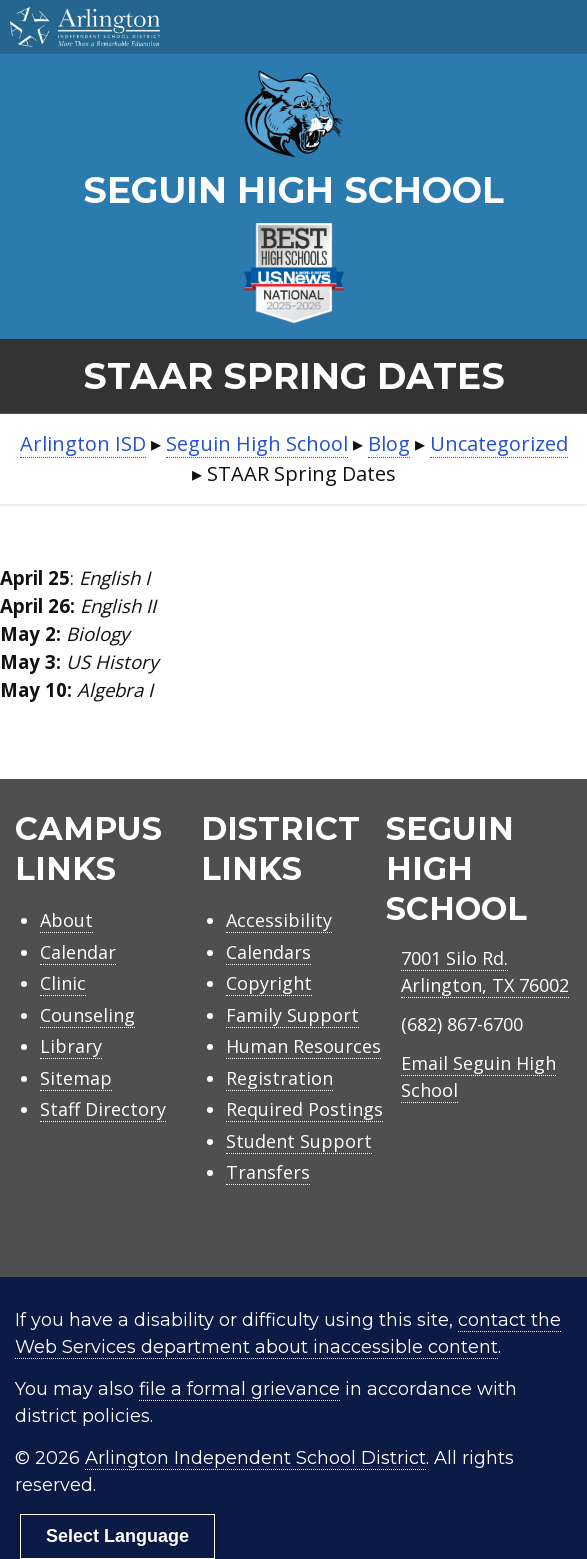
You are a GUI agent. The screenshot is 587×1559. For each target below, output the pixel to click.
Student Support (299, 1141)
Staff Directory (103, 1109)
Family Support (292, 1015)
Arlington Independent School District (255, 1458)
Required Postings (304, 1109)
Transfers (268, 1172)
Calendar (78, 952)
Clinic (63, 983)
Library (71, 1046)
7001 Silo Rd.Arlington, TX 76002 (485, 971)
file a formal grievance (239, 1389)
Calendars (268, 952)
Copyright (269, 983)
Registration (279, 1078)
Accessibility (279, 920)
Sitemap (76, 1078)
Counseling (87, 1015)
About (66, 920)
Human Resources (303, 1046)
